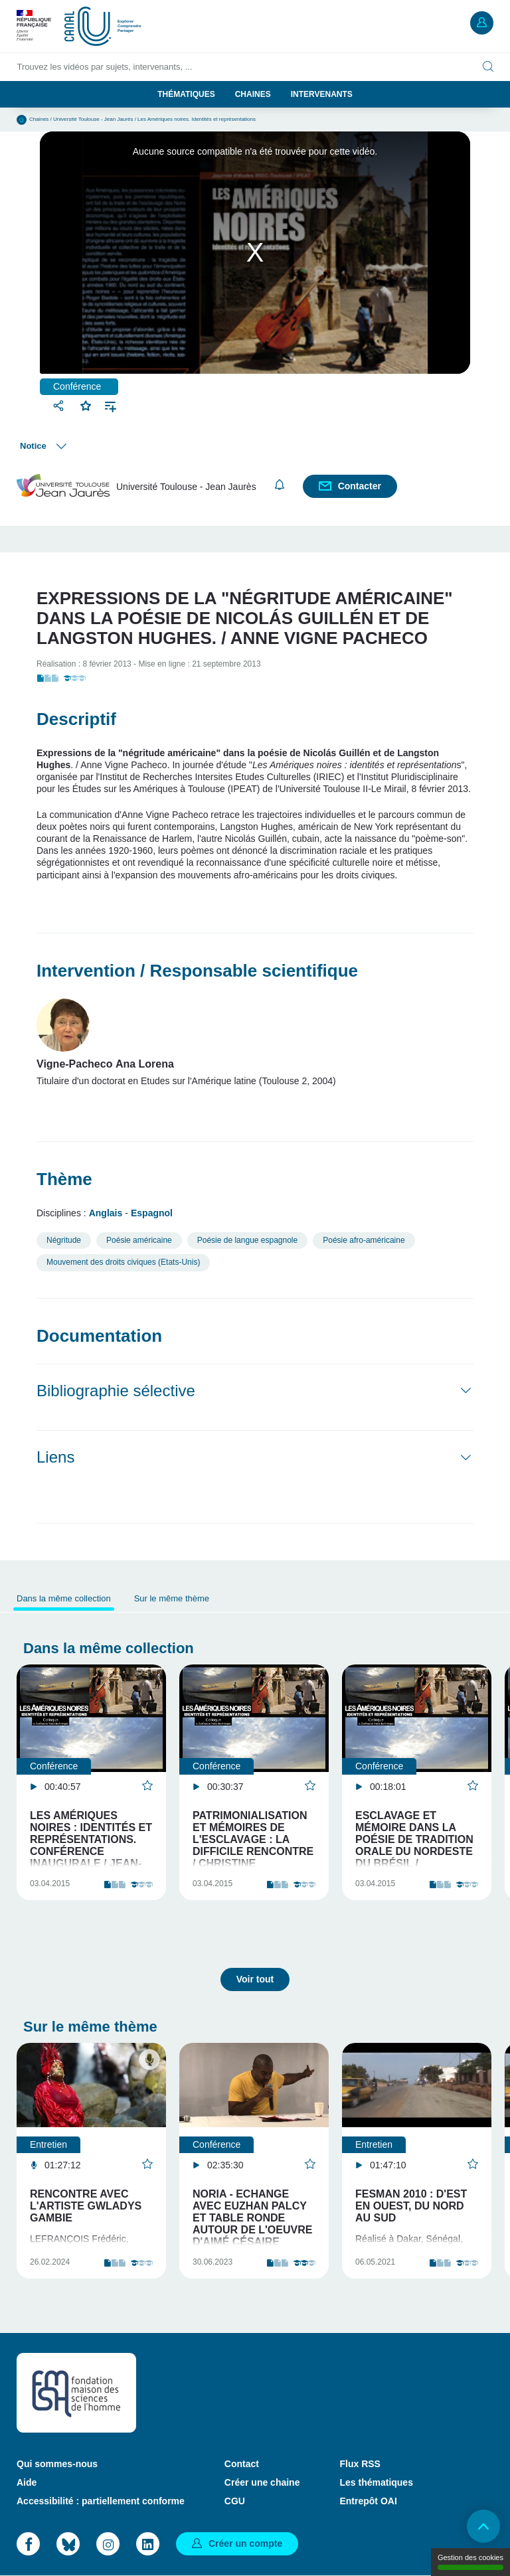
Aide (27, 2482)
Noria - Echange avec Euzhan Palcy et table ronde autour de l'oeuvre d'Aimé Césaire (252, 2217)
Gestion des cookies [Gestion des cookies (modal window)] (470, 2561)
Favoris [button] (86, 404)
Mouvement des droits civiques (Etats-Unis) (123, 1262)
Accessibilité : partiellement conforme (101, 2501)
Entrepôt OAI (367, 2501)
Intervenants (322, 94)
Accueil (22, 120)
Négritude (63, 1240)
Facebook (28, 2543)
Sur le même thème (171, 1598)
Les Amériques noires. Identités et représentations (196, 119)
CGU (234, 2501)
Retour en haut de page (483, 2526)
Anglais (106, 1213)
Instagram (108, 2543)
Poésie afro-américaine (363, 1240)
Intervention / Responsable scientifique (197, 971)
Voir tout (255, 1979)
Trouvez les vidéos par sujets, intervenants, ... (105, 67)
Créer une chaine (262, 2482)
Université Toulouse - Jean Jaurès (93, 119)
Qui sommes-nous (57, 2463)
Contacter (359, 486)
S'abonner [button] (280, 485)
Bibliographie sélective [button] (116, 1391)
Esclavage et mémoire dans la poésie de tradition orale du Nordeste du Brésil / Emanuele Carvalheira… (414, 1851)
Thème (64, 1179)
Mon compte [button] (481, 23)
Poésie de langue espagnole (247, 1240)
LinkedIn (147, 2543)
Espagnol (152, 1213)
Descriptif (76, 719)
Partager (60, 405)
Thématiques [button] (185, 94)
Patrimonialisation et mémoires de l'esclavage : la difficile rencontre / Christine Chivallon (253, 1845)
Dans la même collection (64, 1598)
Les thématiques (375, 2482)
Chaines (253, 94)
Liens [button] (55, 1457)
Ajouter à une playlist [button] (110, 405)
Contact (241, 2463)
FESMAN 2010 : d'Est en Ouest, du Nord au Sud (411, 2205)
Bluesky (68, 2543)
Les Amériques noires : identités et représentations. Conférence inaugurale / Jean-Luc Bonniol (91, 1845)
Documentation (99, 1336)
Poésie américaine (139, 1240)
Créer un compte (245, 2543)
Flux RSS (359, 2463)
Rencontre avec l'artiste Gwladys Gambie (85, 2205)
